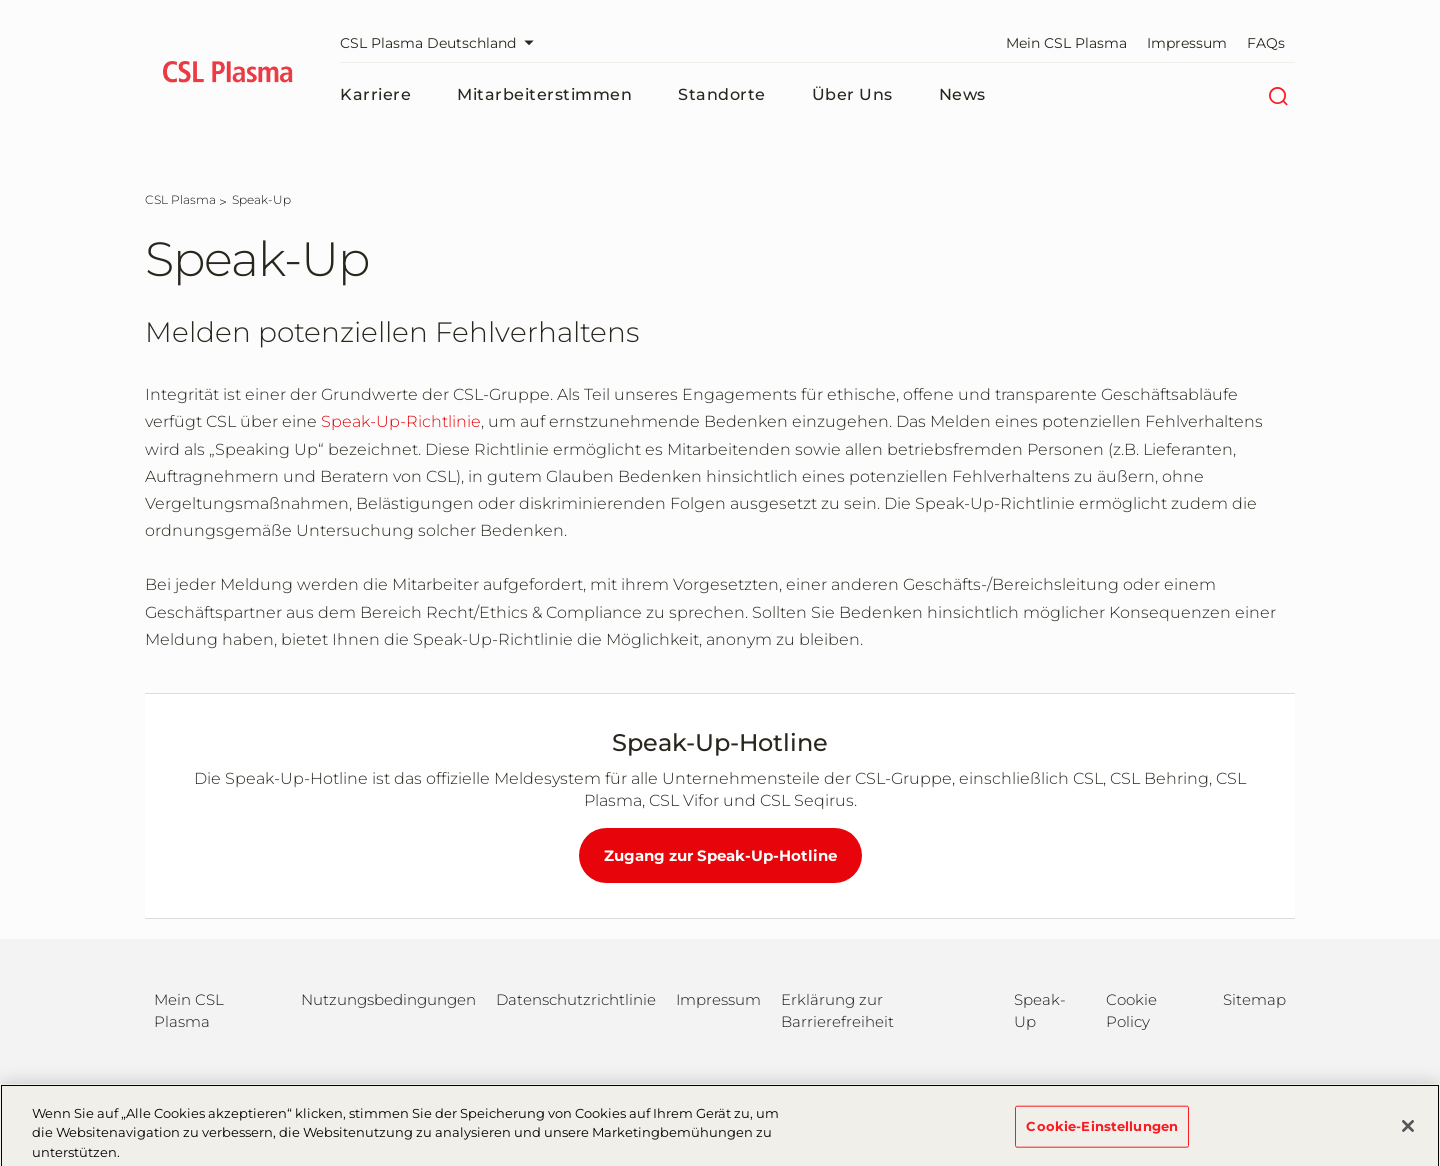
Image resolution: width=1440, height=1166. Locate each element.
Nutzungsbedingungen (388, 999)
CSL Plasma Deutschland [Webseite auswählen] (442, 43)
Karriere (375, 94)
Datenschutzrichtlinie (576, 999)
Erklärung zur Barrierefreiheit (837, 1010)
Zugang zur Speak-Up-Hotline (720, 855)
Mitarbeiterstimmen (544, 94)
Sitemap (1254, 999)
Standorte (722, 94)
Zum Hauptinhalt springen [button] (0, 0)
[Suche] (1277, 95)
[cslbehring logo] (227, 75)
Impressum (1187, 43)
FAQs (1266, 43)
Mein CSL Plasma (1066, 43)
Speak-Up (1040, 1010)
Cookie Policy (1131, 1010)
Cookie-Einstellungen (1102, 1132)
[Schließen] (1408, 1133)
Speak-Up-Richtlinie (401, 421)
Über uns (852, 94)
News (962, 94)
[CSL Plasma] (180, 199)
